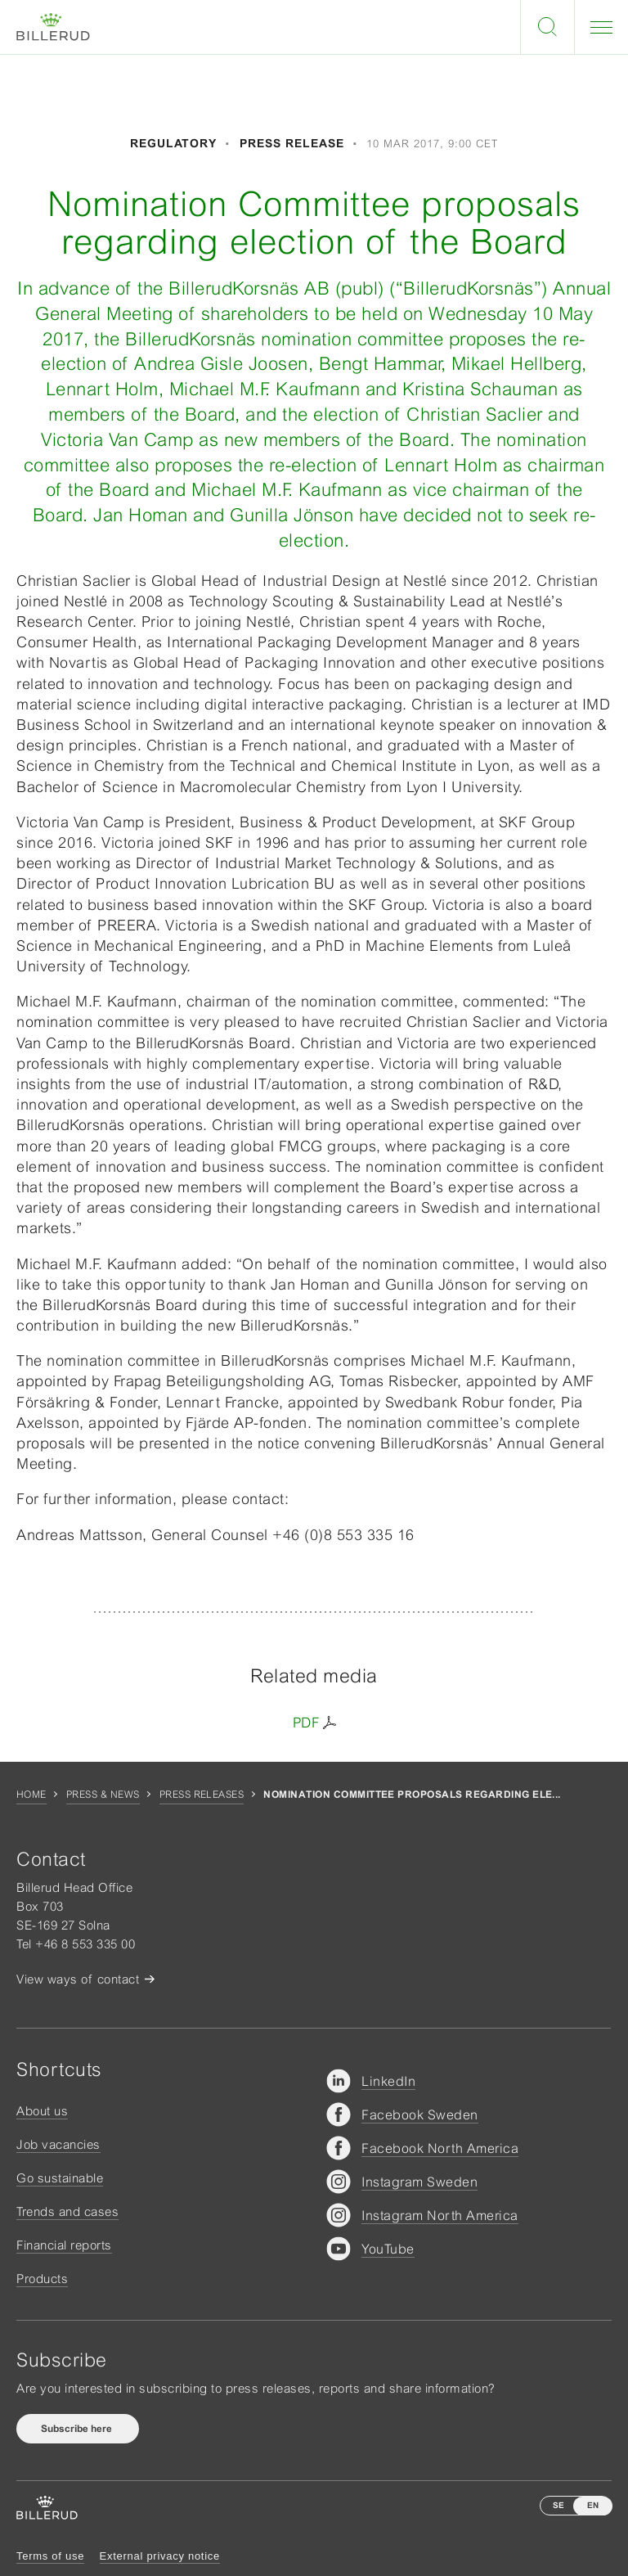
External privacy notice (160, 2556)
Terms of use (50, 2556)
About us (42, 2111)
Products (42, 2279)
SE (558, 2505)
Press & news (103, 1794)
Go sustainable (59, 2178)
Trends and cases (67, 2211)
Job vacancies (58, 2144)
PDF (306, 1722)
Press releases (201, 1794)
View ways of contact (77, 1979)
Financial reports (64, 2245)
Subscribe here (77, 2428)
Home (31, 1794)
